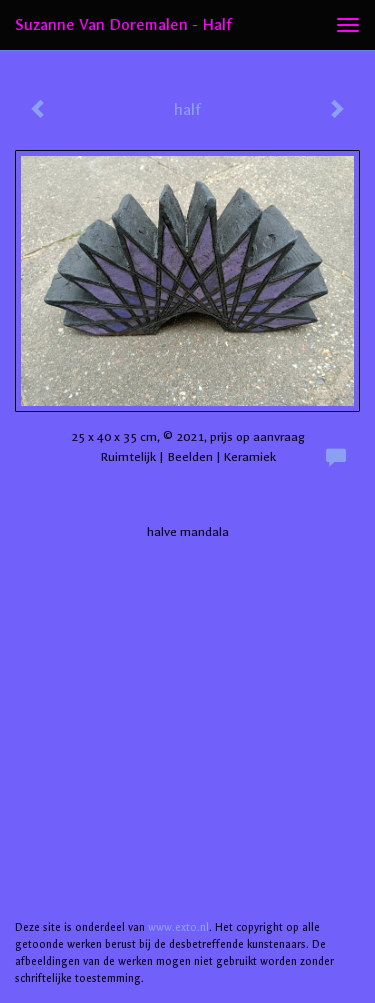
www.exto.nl (178, 927)
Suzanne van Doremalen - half (123, 24)
